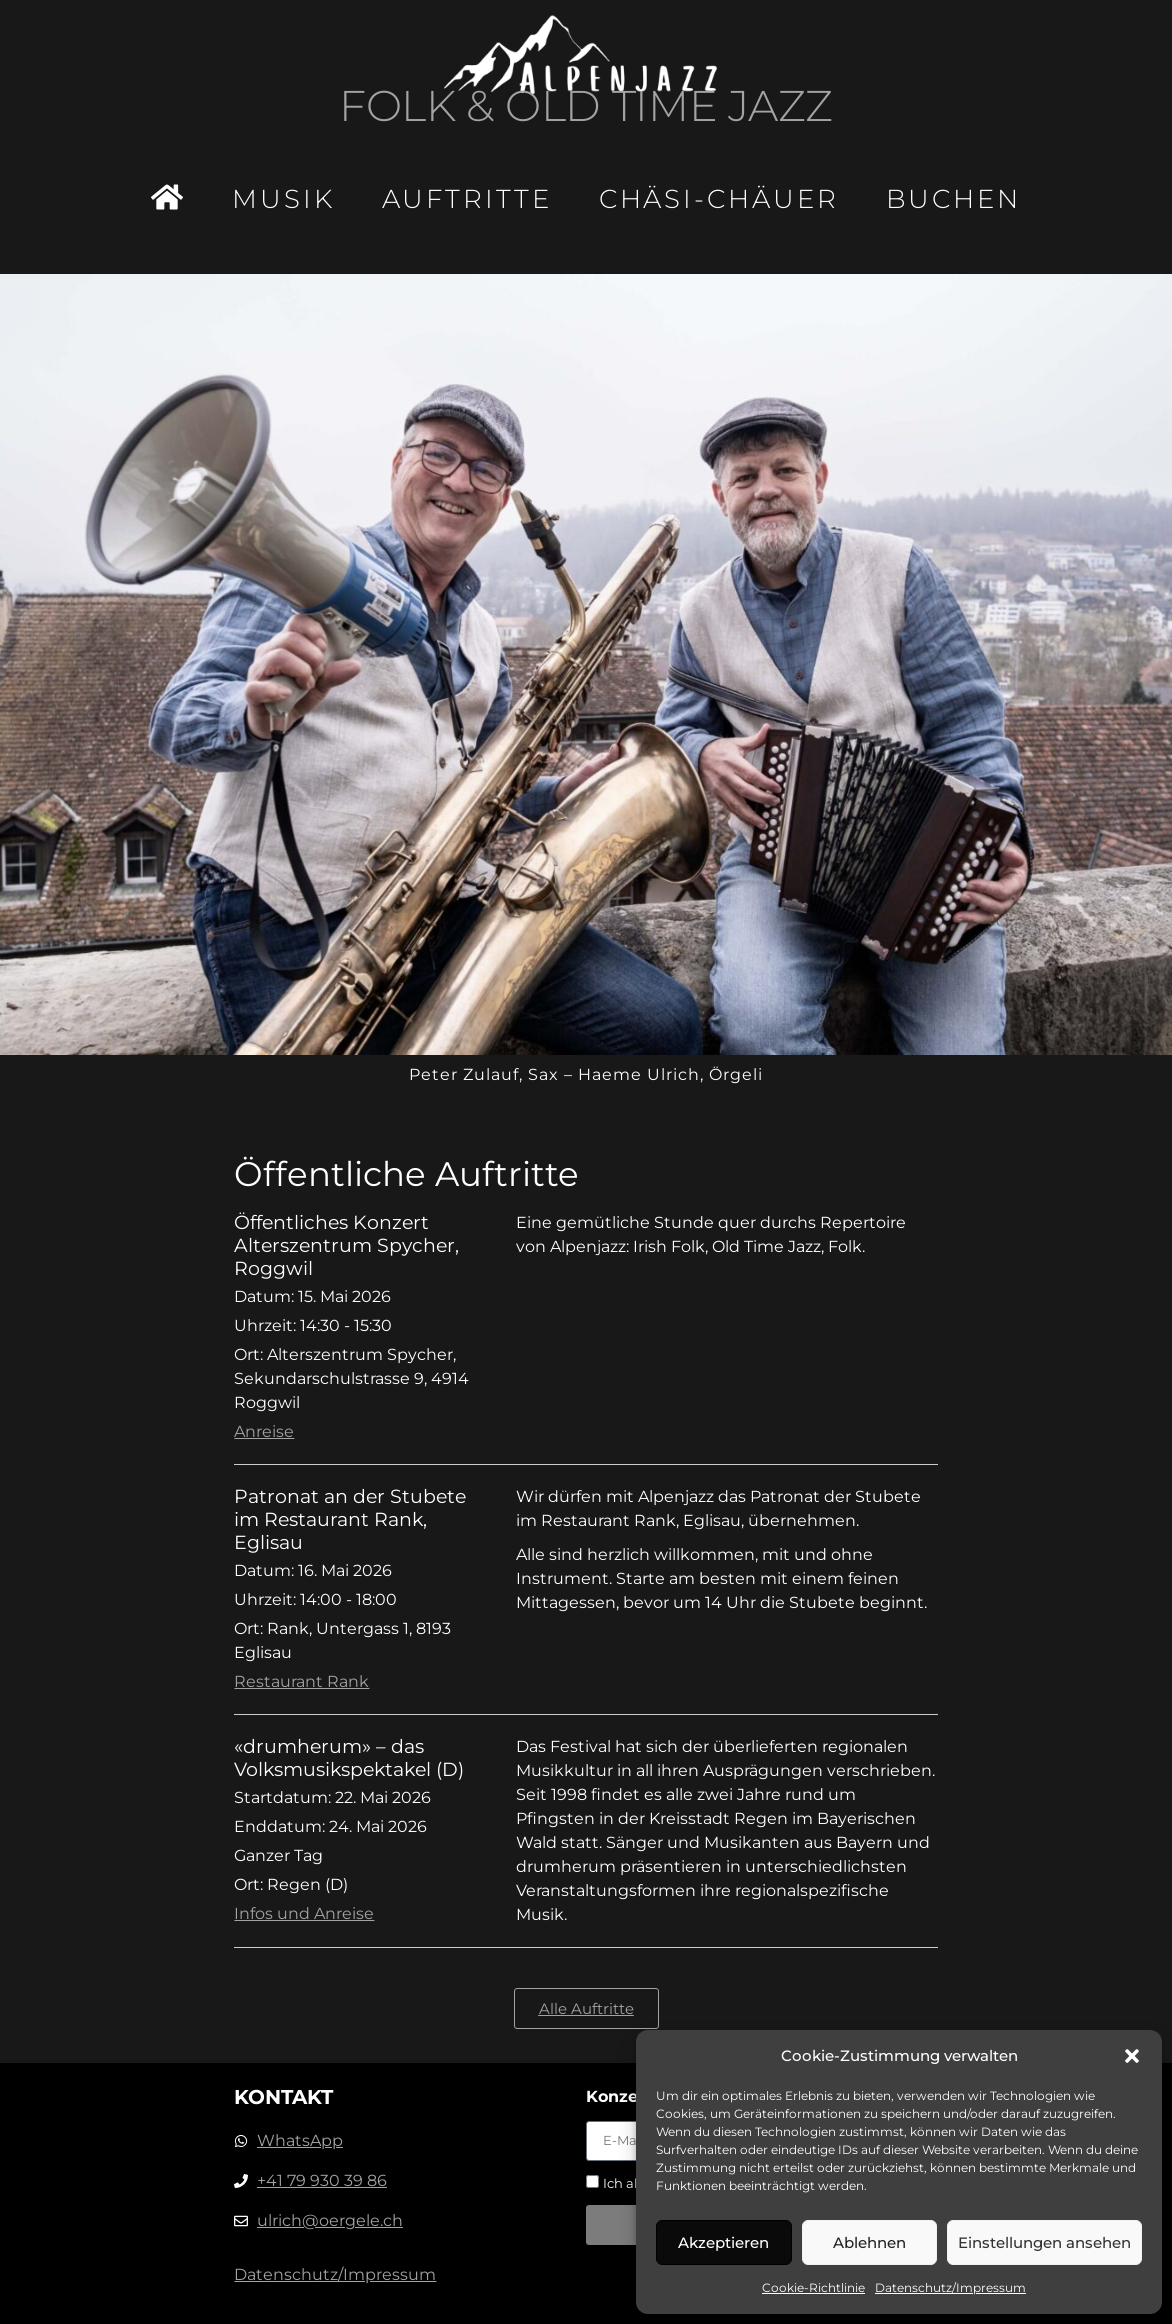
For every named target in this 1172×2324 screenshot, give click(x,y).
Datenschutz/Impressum (950, 2287)
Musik (283, 199)
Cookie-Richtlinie (813, 2287)
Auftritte (467, 199)
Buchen (953, 199)
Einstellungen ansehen (1044, 2242)
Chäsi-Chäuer (719, 199)
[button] (1132, 2056)
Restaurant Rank (301, 1681)
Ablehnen (869, 2242)
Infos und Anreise (304, 1913)
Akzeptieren (723, 2242)
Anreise (264, 1431)
